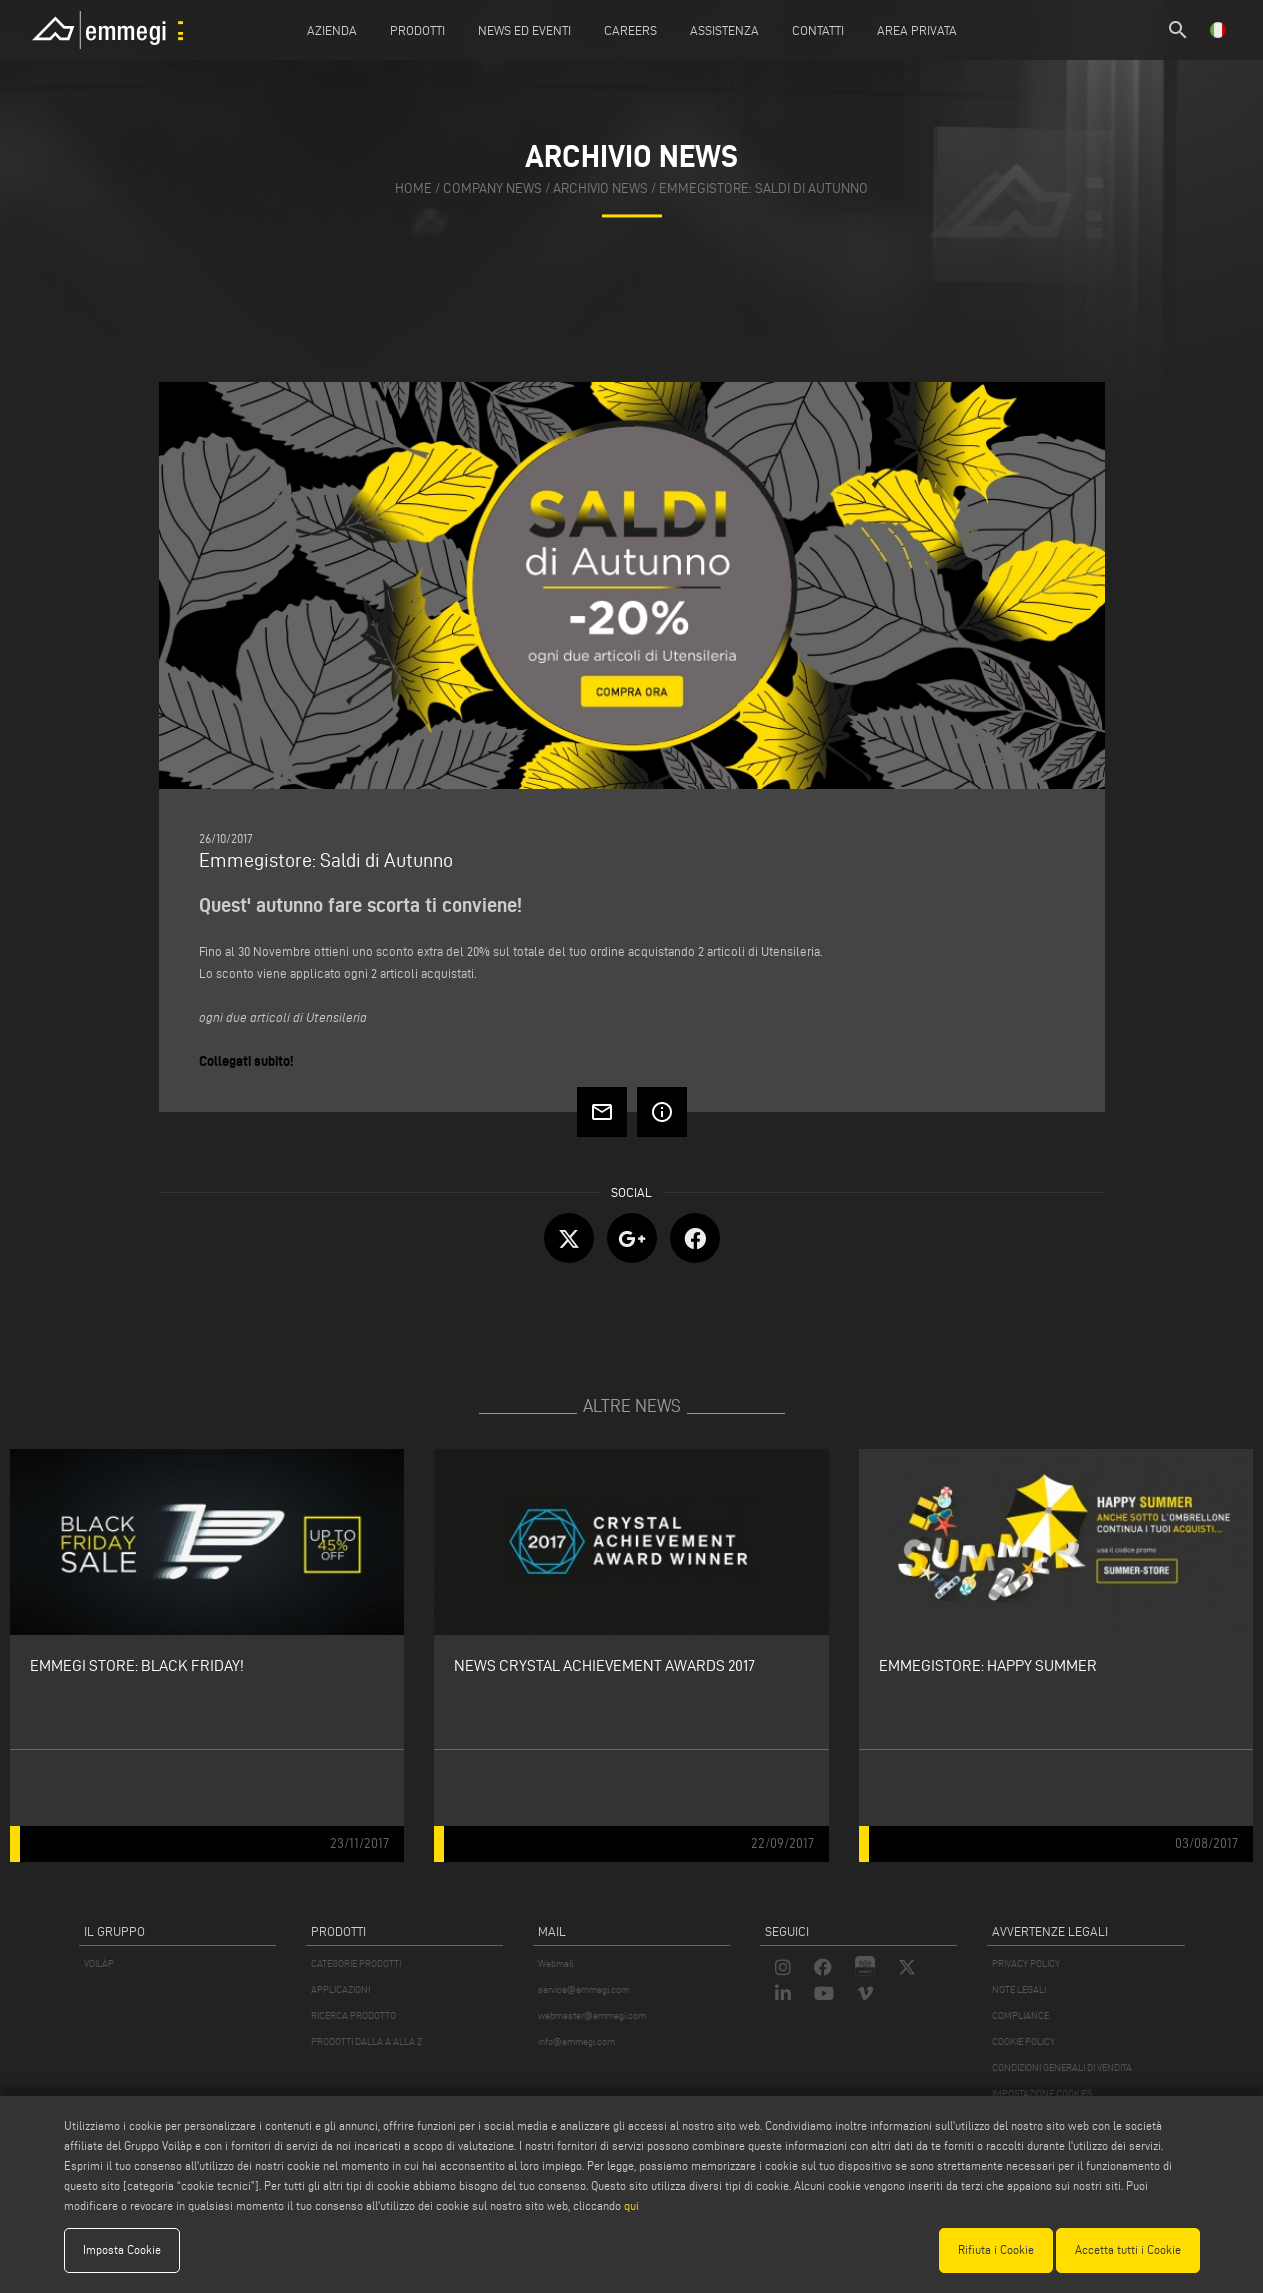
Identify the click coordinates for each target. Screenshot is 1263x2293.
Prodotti (417, 30)
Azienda (332, 30)
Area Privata (917, 30)
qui (631, 2205)
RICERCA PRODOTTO (353, 2015)
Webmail (556, 1963)
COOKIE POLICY (1023, 2041)
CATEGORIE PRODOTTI (356, 1963)
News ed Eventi (524, 30)
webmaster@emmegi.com (592, 2015)
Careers (630, 30)
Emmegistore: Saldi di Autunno (763, 188)
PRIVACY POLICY (1026, 1963)
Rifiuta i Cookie (996, 2249)
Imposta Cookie (122, 2249)
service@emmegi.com (583, 1989)
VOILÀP (99, 1963)
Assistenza (724, 30)
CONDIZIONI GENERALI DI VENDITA (1062, 2067)
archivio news (600, 188)
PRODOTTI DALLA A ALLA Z (366, 2041)
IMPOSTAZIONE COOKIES (1042, 2093)
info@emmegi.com (576, 2041)
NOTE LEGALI (1019, 1989)
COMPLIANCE (1020, 2015)
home (413, 188)
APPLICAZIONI (340, 1989)
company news (492, 188)
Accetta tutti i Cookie (1128, 2249)
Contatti (818, 30)
